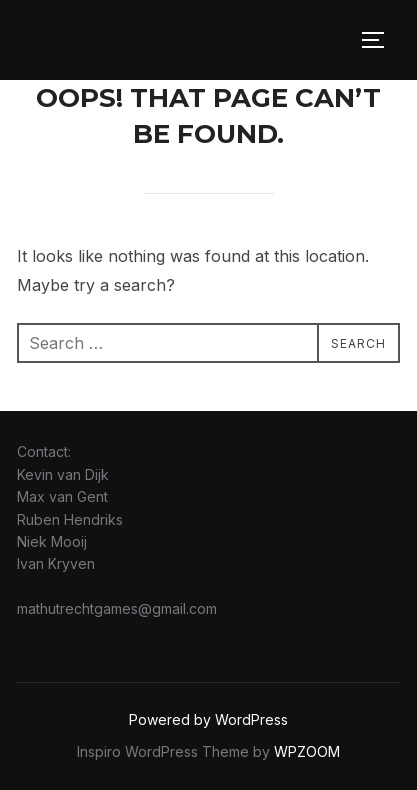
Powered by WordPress (208, 719)
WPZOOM (307, 751)
